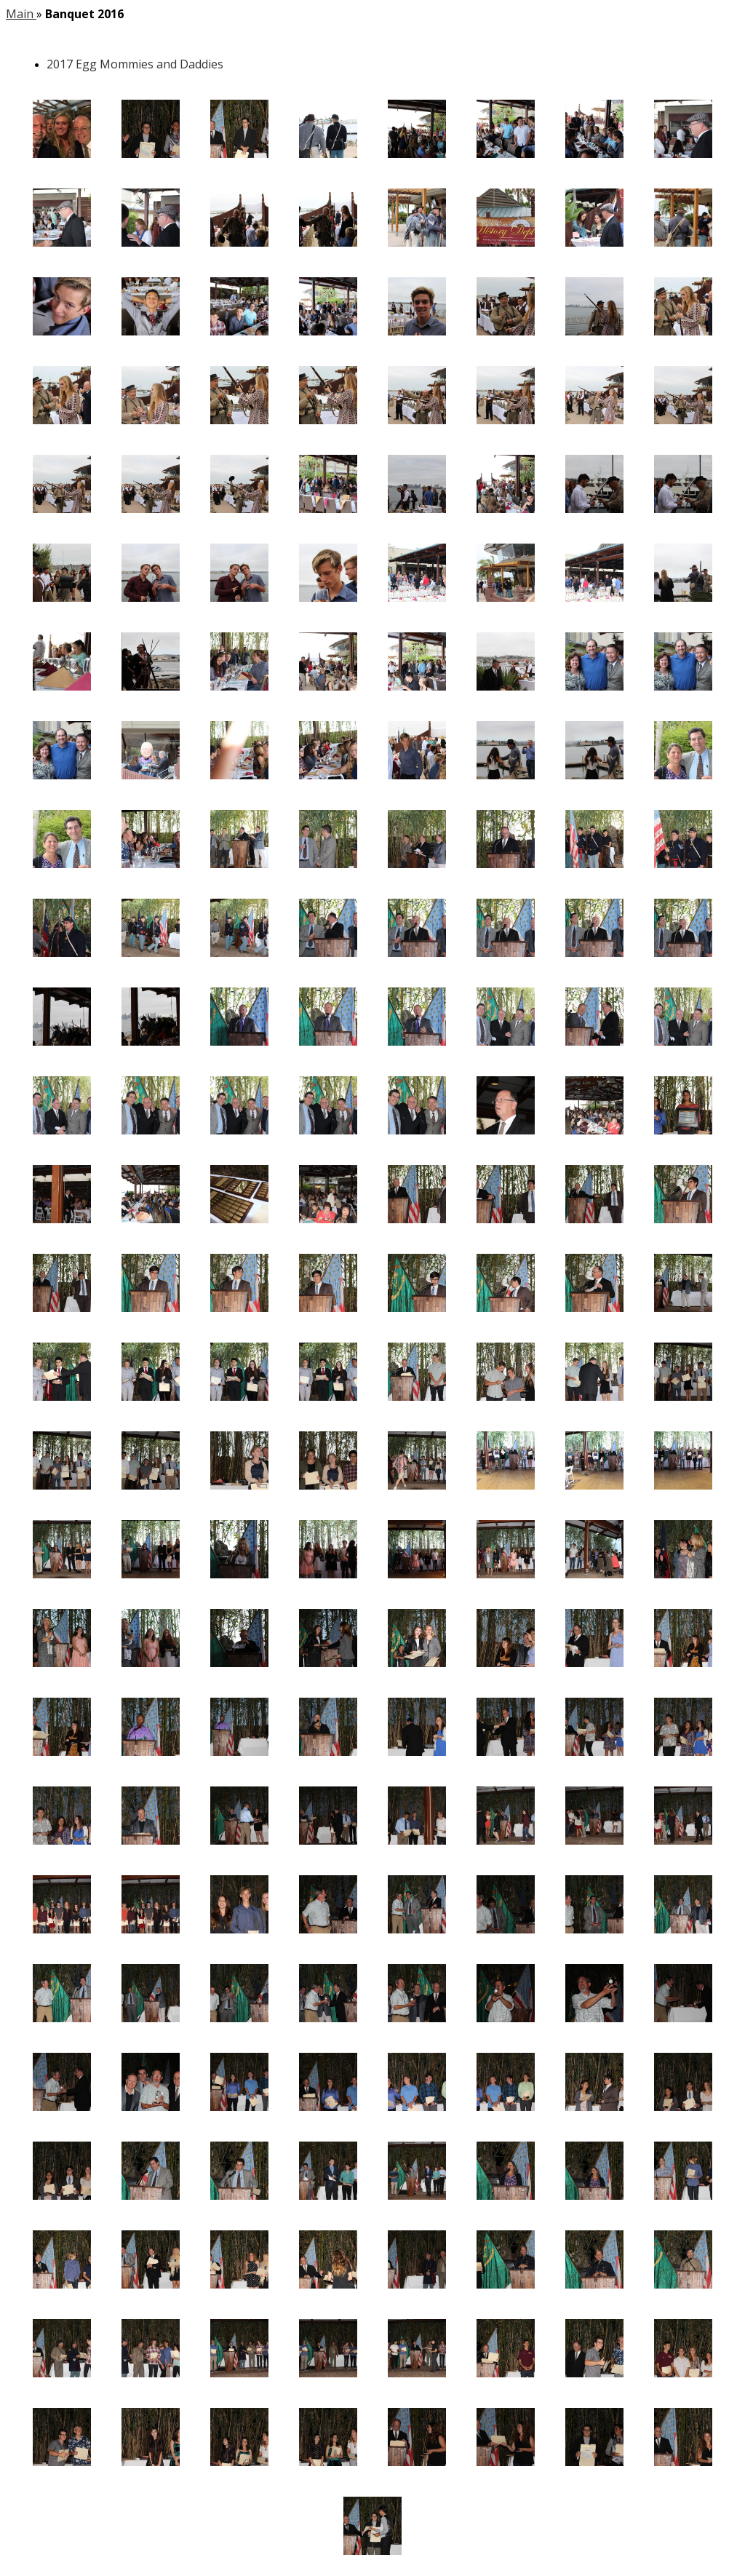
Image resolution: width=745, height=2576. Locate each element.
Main (21, 14)
